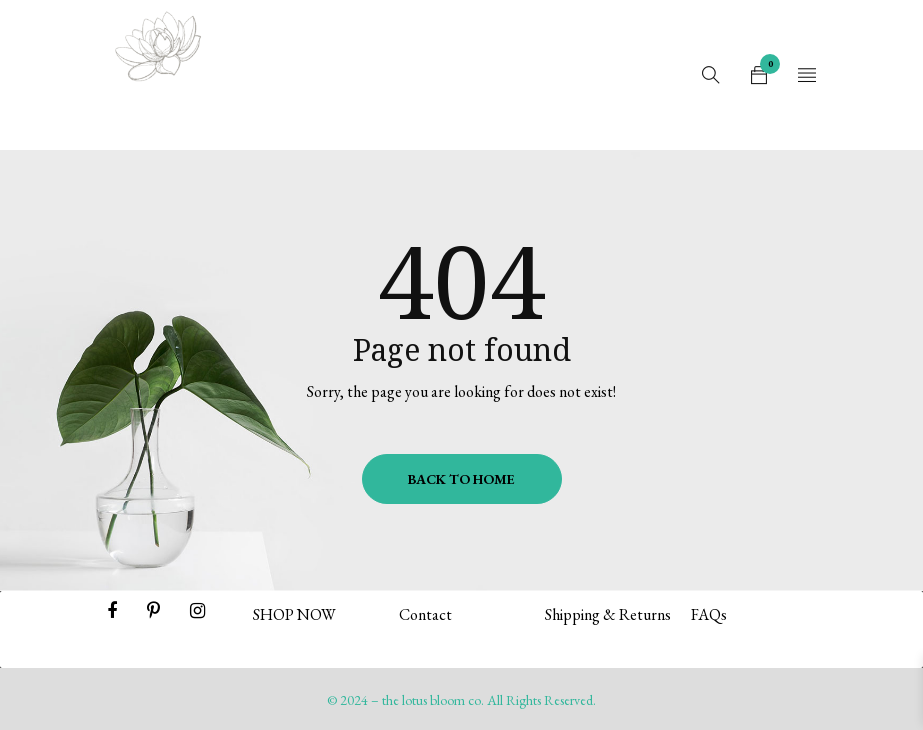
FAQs (709, 614)
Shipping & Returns (608, 614)
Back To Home (461, 479)
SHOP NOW (294, 614)
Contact (425, 614)
